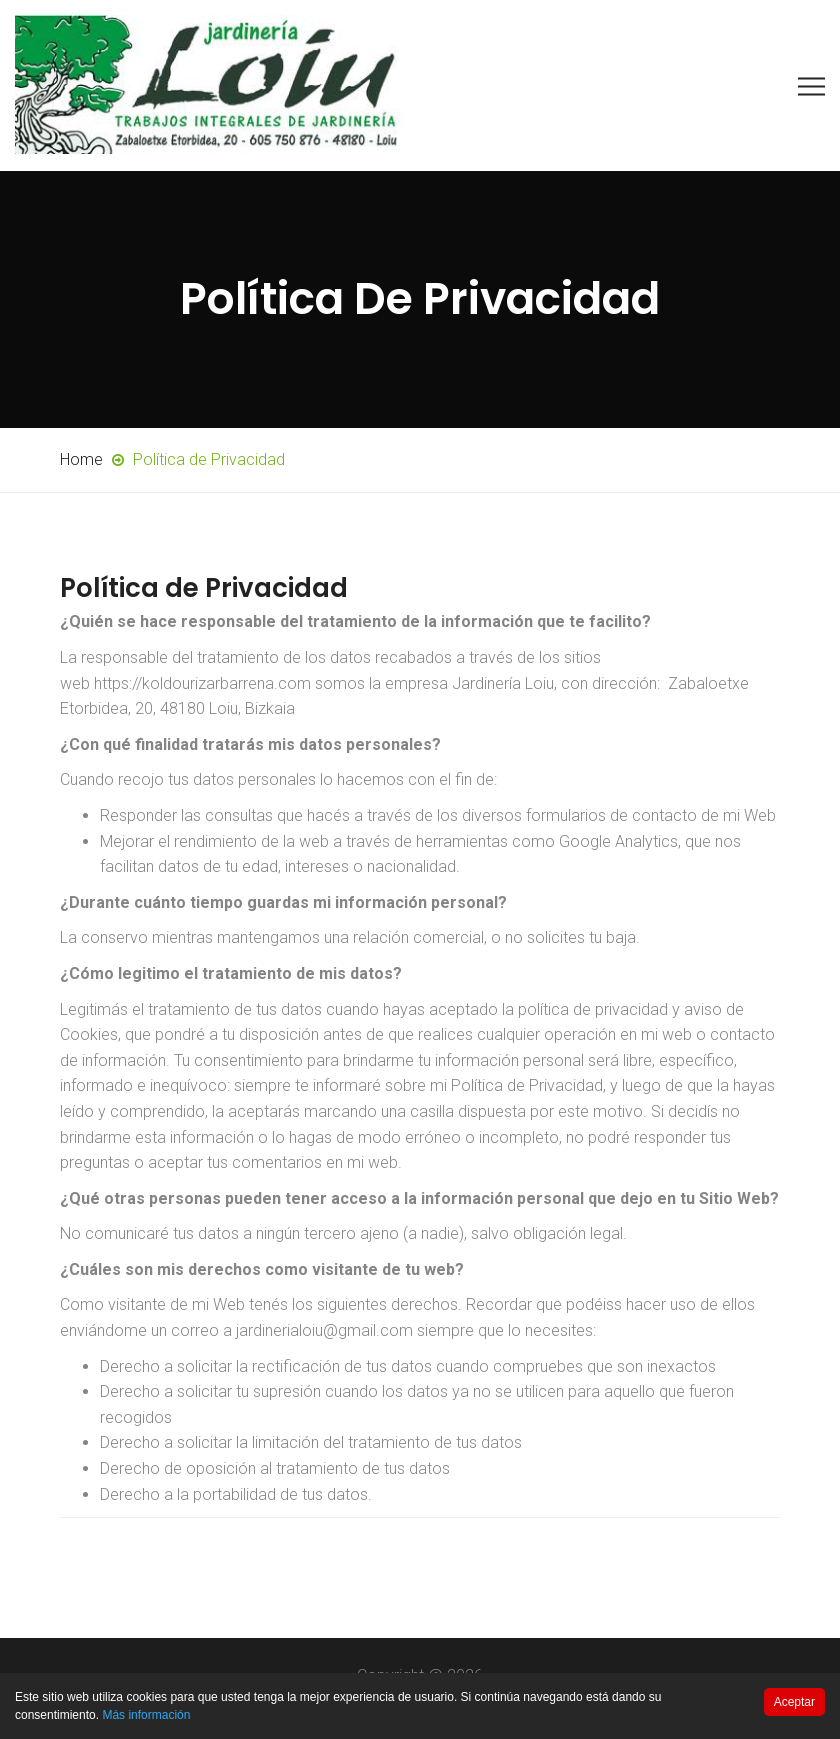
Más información (146, 1715)
